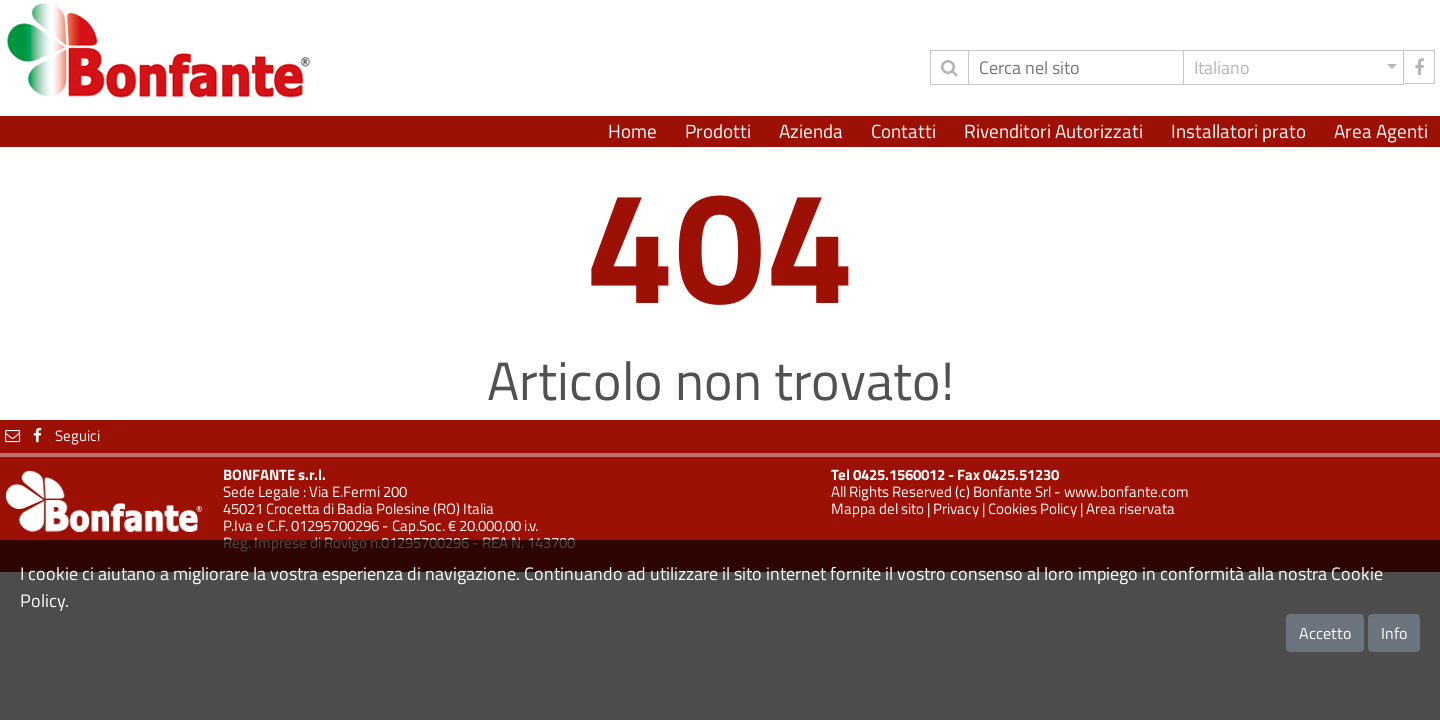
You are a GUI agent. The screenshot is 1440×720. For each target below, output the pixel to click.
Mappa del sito (877, 508)
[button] (1294, 67)
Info (1394, 633)
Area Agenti (1381, 131)
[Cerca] (1076, 67)
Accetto (1325, 633)
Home (632, 131)
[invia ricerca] (949, 67)
